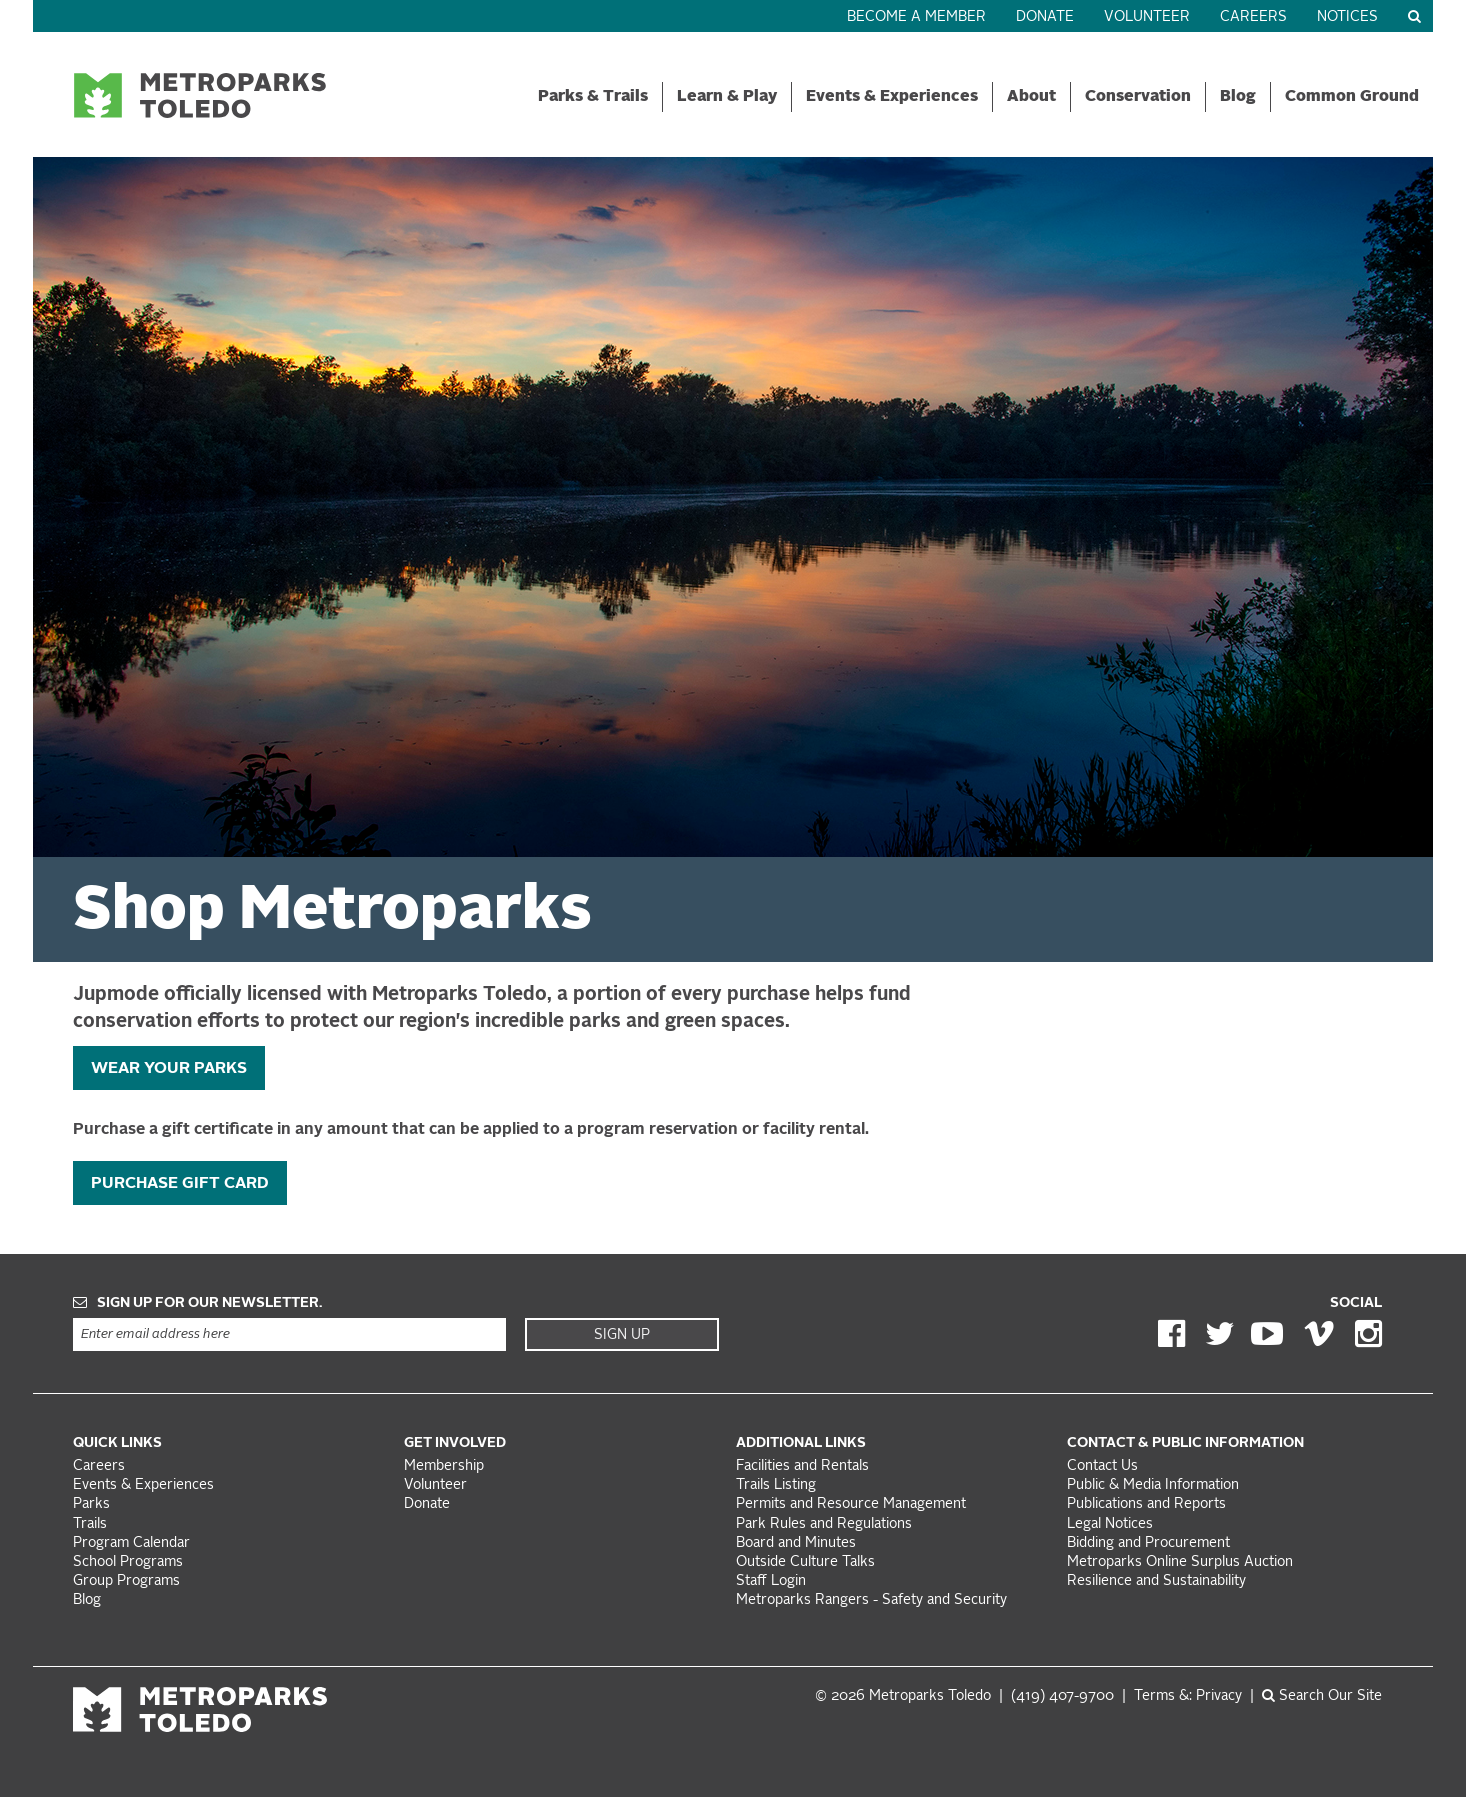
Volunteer (1147, 17)
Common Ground (1352, 97)
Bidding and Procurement (1148, 1543)
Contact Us (1102, 1466)
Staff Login (771, 1581)
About (1031, 97)
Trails (90, 1524)
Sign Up (622, 1335)
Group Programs (126, 1581)
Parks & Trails (593, 97)
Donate (1045, 17)
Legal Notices (1110, 1524)
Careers (1253, 17)
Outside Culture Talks (805, 1562)
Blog (1238, 97)
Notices (1347, 17)
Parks (91, 1504)
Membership (446, 1466)
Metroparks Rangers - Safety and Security (871, 1600)
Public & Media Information (1153, 1485)
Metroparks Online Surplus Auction (1180, 1562)
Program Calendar (131, 1543)
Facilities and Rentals (802, 1466)
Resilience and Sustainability (1156, 1581)
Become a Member (916, 17)
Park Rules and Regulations (824, 1524)
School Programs (128, 1562)
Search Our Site (1322, 1696)
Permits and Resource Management (851, 1504)
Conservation (1138, 97)
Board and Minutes (796, 1543)
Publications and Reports (1146, 1504)
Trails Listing (776, 1485)
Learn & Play (727, 97)
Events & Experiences (892, 97)
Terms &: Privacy (1188, 1696)
